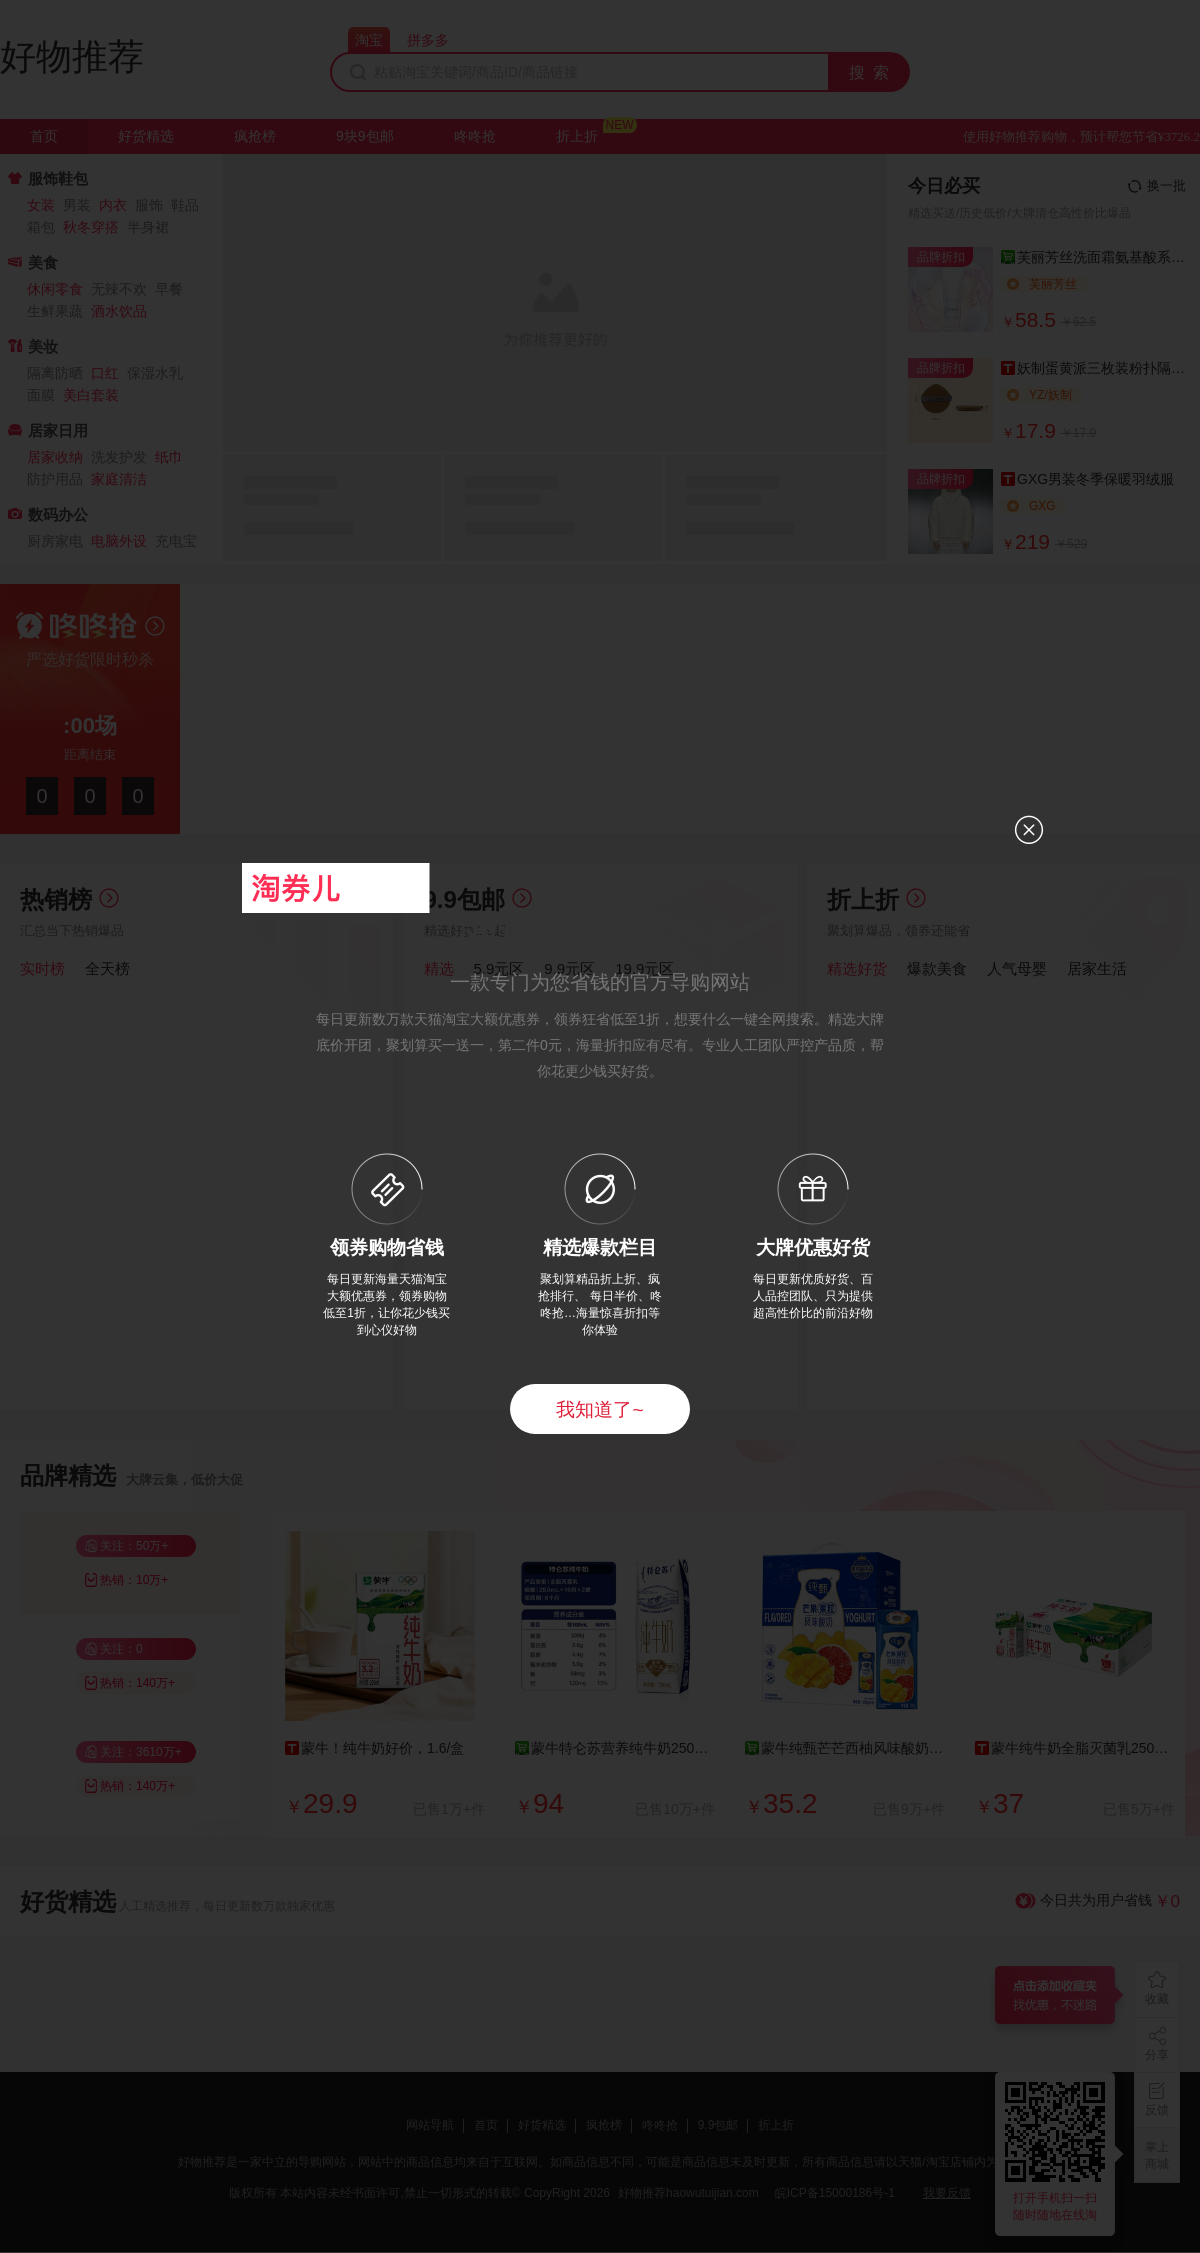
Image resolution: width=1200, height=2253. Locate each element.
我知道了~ (599, 1409)
